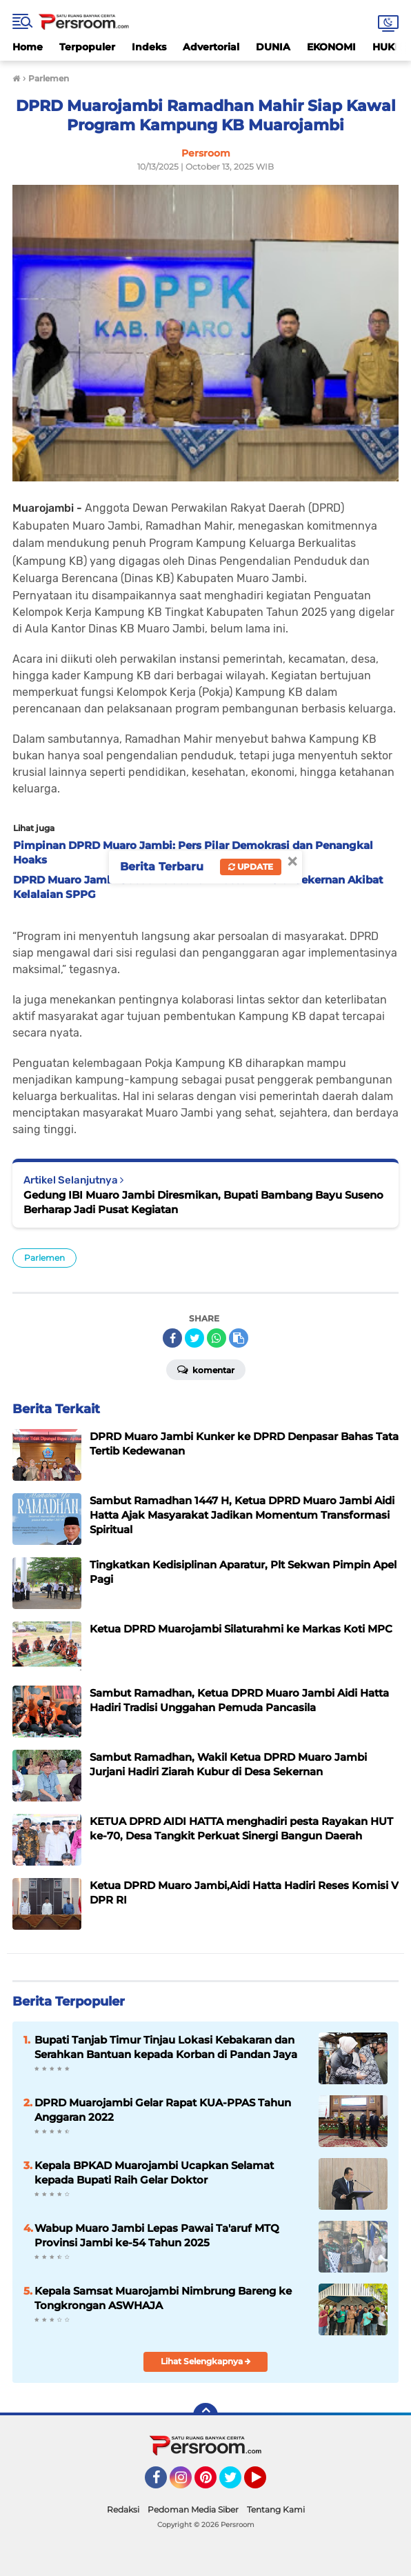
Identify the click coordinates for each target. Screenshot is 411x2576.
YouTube (264, 2483)
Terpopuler (87, 47)
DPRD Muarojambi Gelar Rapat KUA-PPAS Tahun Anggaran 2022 (162, 2110)
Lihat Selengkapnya (206, 2361)
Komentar (205, 1369)
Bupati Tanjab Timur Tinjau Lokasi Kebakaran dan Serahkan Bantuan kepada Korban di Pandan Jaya (165, 2047)
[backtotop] (205, 2415)
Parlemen (44, 1257)
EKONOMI (331, 47)
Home (27, 47)
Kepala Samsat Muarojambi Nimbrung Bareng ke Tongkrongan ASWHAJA (163, 2298)
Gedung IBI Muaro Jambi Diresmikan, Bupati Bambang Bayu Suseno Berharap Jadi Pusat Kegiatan (203, 1202)
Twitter (236, 2483)
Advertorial (211, 47)
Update (250, 866)
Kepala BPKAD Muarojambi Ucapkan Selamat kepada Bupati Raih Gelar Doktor (154, 2172)
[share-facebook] (172, 1338)
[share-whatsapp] (216, 1338)
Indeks (149, 47)
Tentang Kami (276, 2509)
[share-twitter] (194, 1338)
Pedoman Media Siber (193, 2509)
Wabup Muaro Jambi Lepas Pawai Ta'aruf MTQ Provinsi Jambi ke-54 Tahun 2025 (156, 2235)
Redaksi (123, 2509)
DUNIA (273, 47)
